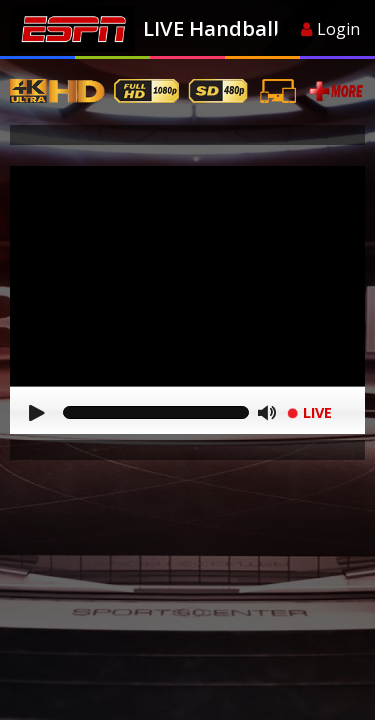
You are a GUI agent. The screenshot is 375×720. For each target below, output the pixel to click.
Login (330, 29)
